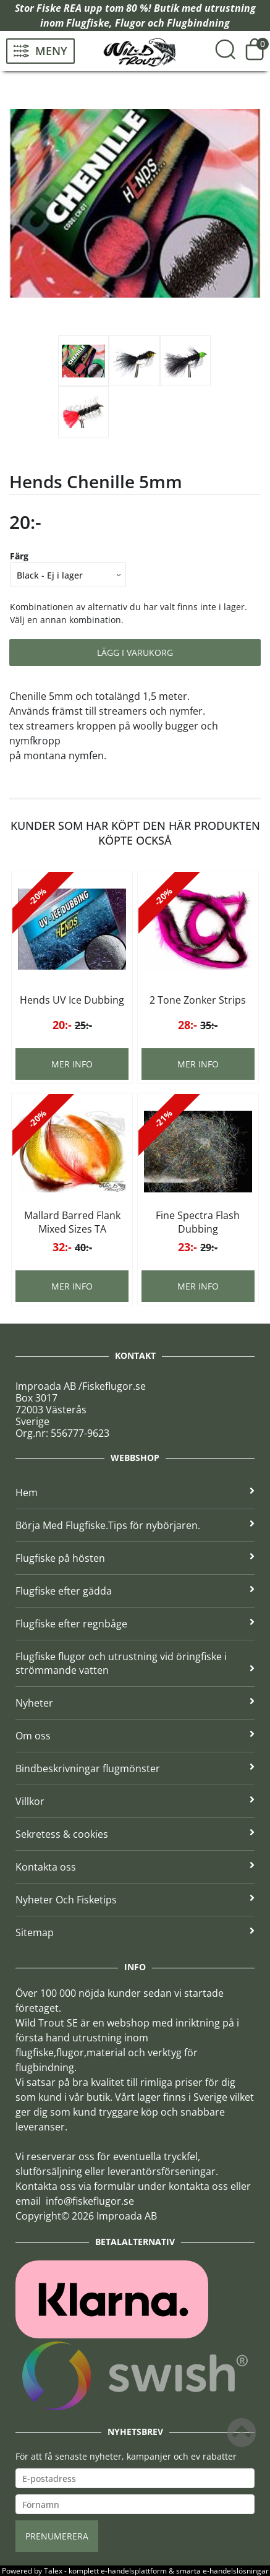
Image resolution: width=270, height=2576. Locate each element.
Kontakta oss (135, 1867)
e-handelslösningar (236, 2570)
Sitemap (135, 1932)
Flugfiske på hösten (135, 1558)
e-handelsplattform (134, 2570)
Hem (135, 1492)
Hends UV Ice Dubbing (72, 1000)
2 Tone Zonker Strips (198, 1000)
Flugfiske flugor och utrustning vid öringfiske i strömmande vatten (135, 1663)
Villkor (135, 1801)
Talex (53, 2570)
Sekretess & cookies (135, 1834)
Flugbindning (198, 23)
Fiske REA (59, 8)
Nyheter (135, 1703)
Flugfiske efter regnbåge (135, 1623)
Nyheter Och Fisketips (135, 1899)
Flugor (130, 23)
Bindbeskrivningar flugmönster (135, 1768)
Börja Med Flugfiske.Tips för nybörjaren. (135, 1525)
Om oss (135, 1735)
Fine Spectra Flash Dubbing (198, 1222)
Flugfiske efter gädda (135, 1591)
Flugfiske (87, 23)
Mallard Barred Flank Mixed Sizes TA (72, 1222)
